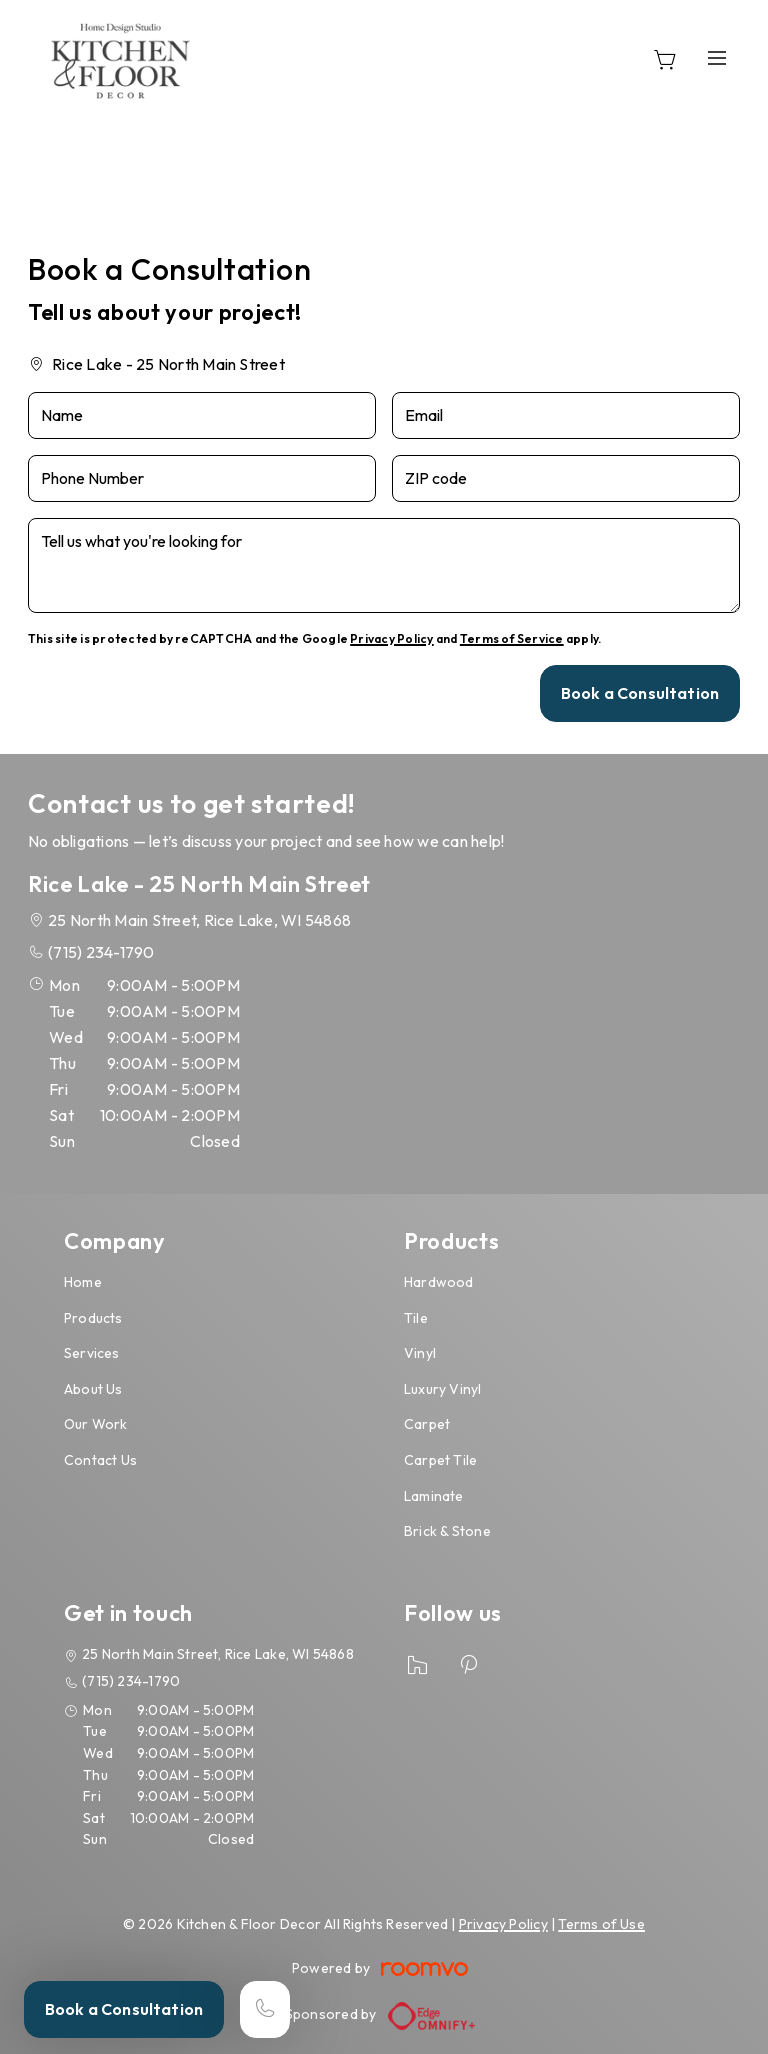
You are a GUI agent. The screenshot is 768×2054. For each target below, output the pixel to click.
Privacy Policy (391, 638)
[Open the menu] (717, 57)
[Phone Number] (202, 478)
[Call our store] (265, 2009)
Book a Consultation (124, 2009)
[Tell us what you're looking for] (384, 565)
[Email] (566, 415)
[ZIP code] (566, 478)
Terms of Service (512, 638)
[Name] (202, 415)
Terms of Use (601, 1924)
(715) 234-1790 (101, 952)
